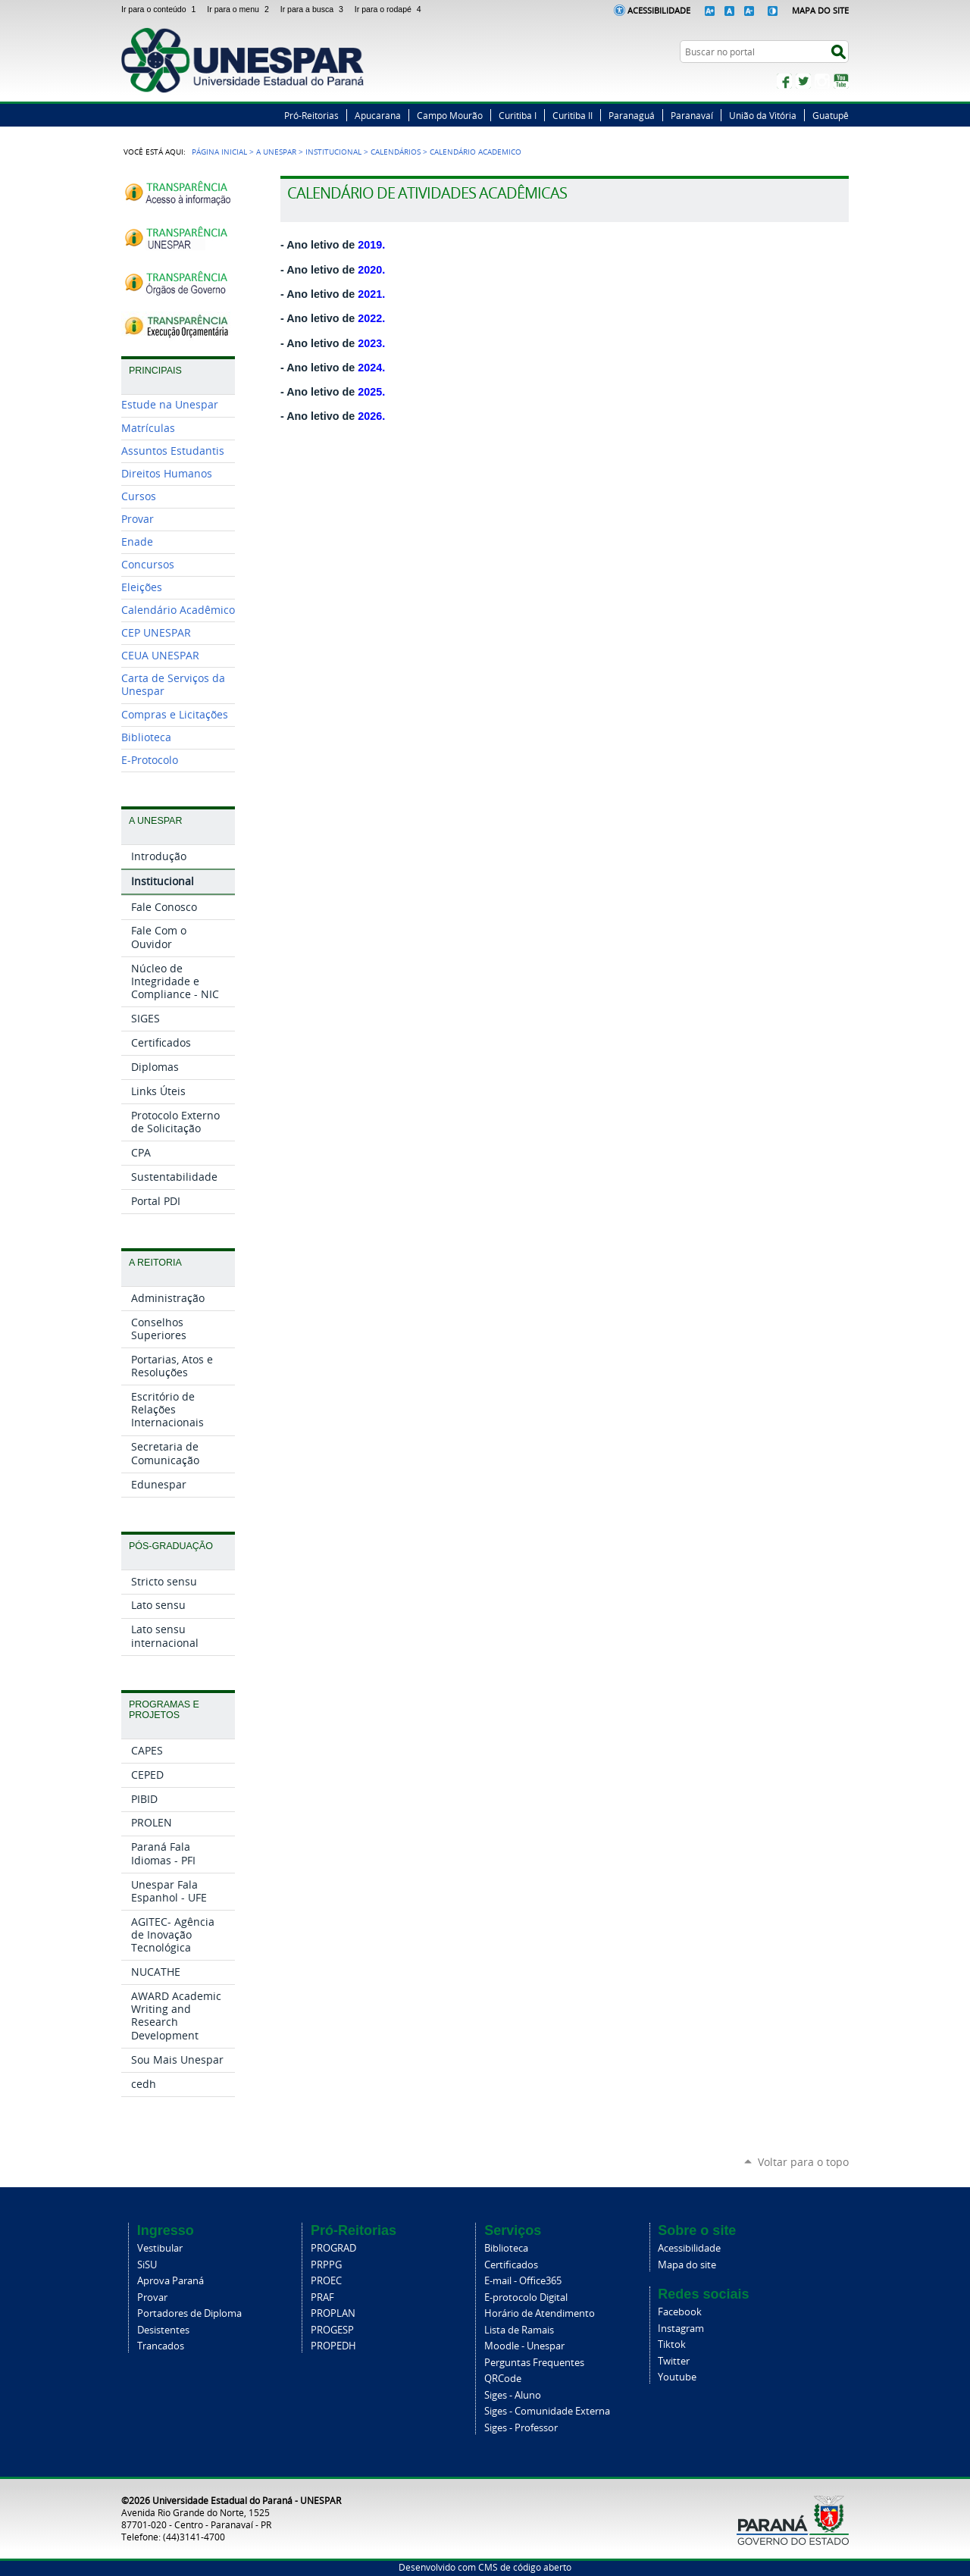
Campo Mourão (450, 115)
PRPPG (326, 2264)
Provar (152, 2297)
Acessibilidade (658, 10)
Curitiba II (572, 115)
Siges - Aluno (512, 2395)
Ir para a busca (314, 9)
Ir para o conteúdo (161, 9)
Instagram (822, 81)
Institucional (333, 151)
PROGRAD (333, 2248)
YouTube (841, 81)
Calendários (396, 151)
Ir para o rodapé (389, 9)
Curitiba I (518, 115)
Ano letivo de (334, 416)
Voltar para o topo (803, 2162)
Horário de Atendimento (539, 2313)
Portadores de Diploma (189, 2313)
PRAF (322, 2297)
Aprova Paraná (170, 2280)
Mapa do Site (820, 10)
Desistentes (163, 2330)
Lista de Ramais (519, 2330)
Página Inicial (219, 151)
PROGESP (332, 2330)
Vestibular (160, 2248)
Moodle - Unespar (524, 2346)
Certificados (511, 2264)
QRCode (502, 2378)
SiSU (147, 2264)
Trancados (160, 2346)
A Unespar (276, 151)
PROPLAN (333, 2313)
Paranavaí (692, 115)
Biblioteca (506, 2248)
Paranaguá (632, 115)
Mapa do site (687, 2264)
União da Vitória (762, 115)
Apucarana (378, 115)
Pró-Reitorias (311, 115)
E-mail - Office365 (523, 2280)
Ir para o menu (240, 9)
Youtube (677, 2377)
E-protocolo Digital (526, 2297)
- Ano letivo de (332, 343)
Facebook (784, 81)
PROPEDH (333, 2346)
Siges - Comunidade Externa (547, 2411)
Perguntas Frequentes (534, 2362)
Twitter (803, 81)
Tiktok (672, 2344)
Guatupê (830, 115)
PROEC (326, 2280)
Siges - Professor (521, 2427)
